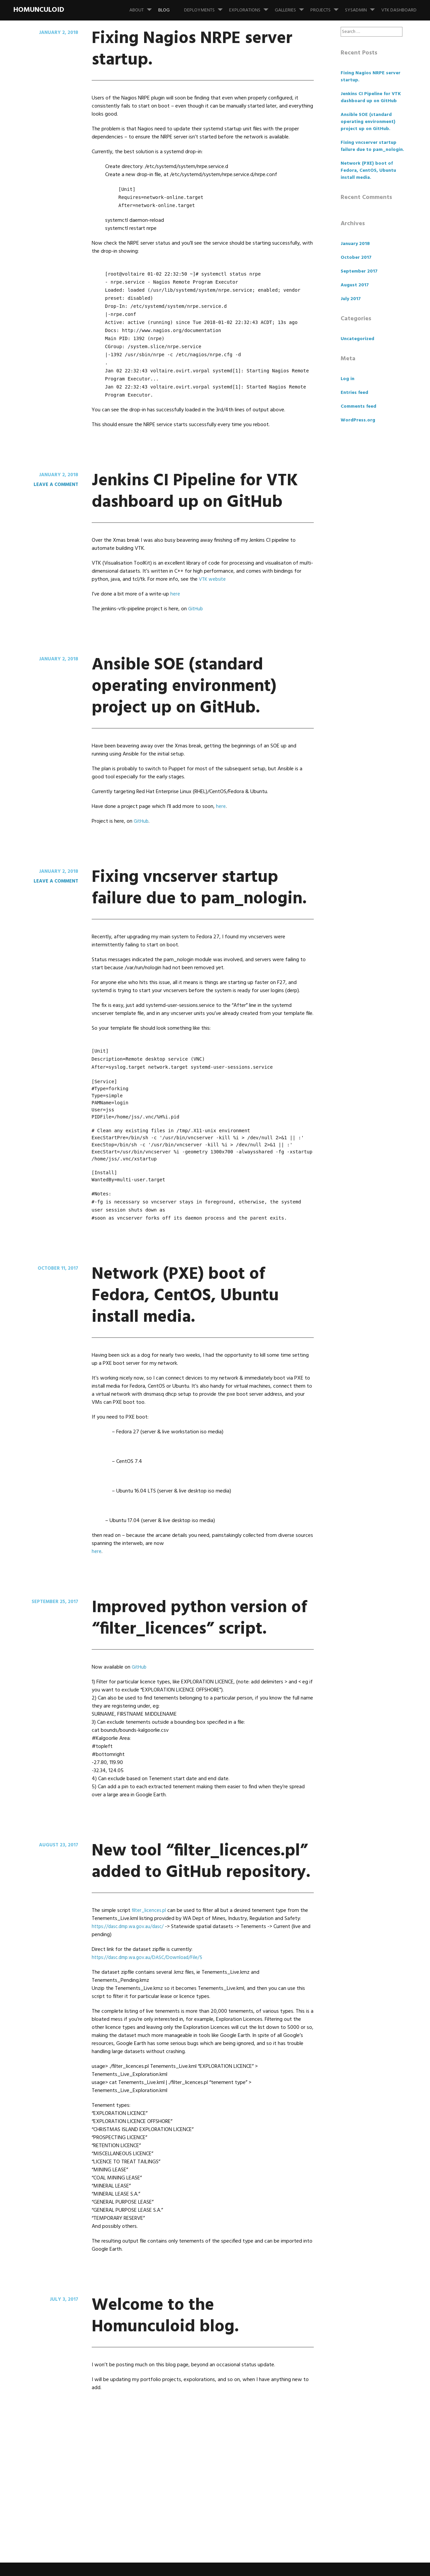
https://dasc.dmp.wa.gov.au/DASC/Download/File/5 (151, 2086)
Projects (327, 7)
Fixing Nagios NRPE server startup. (186, 48)
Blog (164, 10)
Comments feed (358, 406)
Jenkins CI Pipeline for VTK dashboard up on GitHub (199, 501)
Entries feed (354, 393)
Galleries (292, 7)
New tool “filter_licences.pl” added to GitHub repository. (181, 1968)
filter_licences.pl (150, 2039)
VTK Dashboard (399, 10)
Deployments (206, 7)
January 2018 (355, 244)
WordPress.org (358, 420)
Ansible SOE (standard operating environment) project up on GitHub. (200, 717)
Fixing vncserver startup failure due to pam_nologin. (196, 941)
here (175, 615)
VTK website (213, 601)
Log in (347, 379)
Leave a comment (53, 484)
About (143, 7)
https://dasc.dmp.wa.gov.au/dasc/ (131, 2055)
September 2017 (359, 271)
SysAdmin (362, 7)
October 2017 (356, 257)
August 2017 (355, 285)
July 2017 (351, 299)
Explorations (251, 7)
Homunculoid (38, 10)
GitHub (196, 630)
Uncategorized (357, 339)
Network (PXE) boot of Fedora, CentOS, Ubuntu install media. (201, 1359)
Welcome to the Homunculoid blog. (184, 2444)
